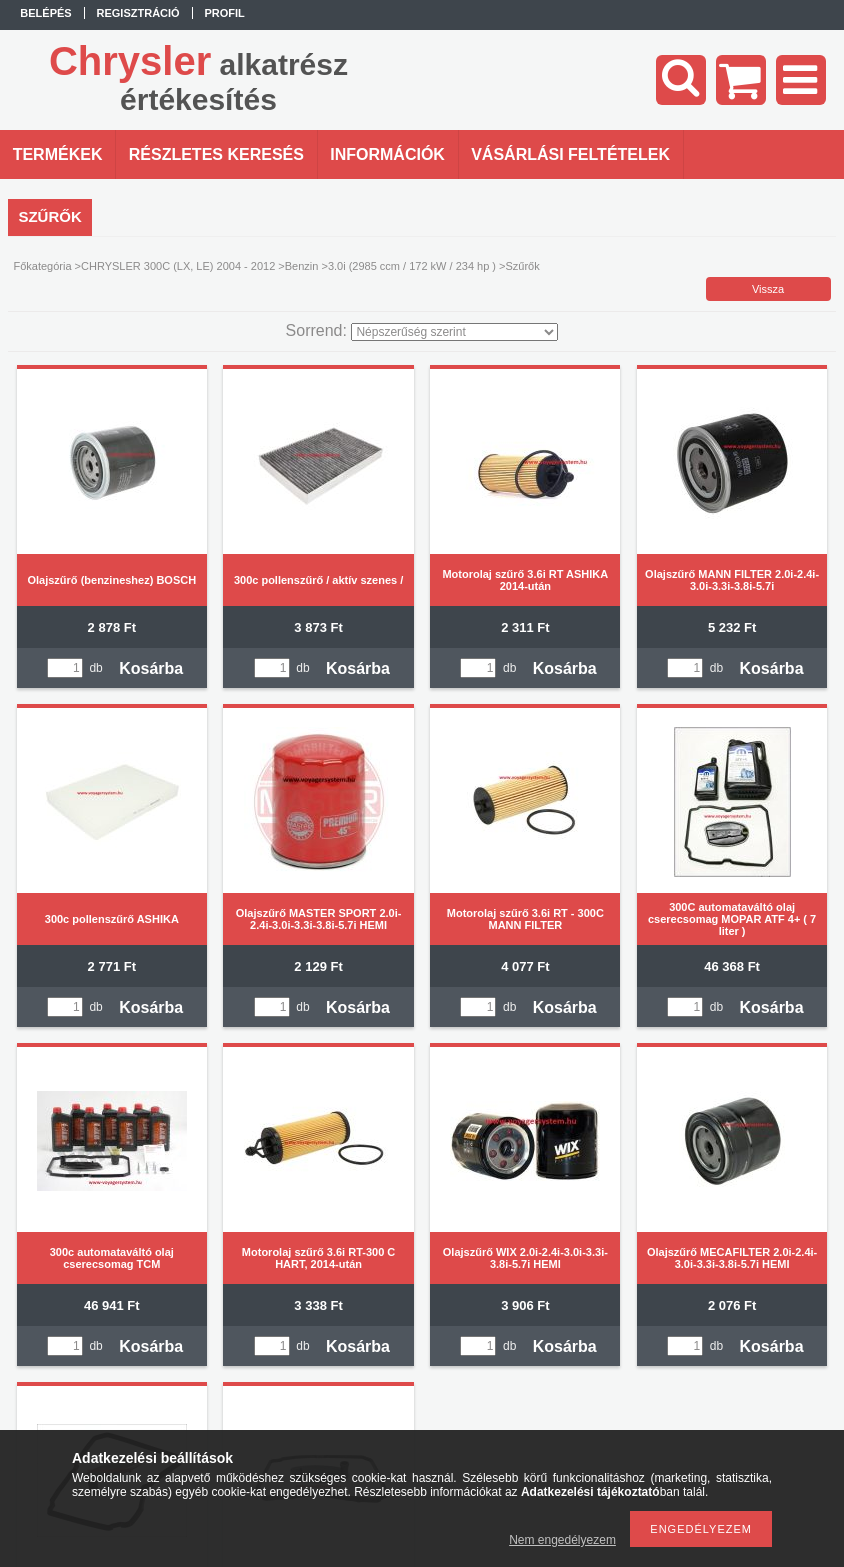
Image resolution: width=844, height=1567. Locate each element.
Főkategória (42, 266)
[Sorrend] (454, 332)
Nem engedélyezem (562, 1540)
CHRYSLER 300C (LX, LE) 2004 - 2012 (178, 266)
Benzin (302, 266)
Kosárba (151, 668)
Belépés (45, 13)
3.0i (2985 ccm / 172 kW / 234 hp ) (412, 266)
